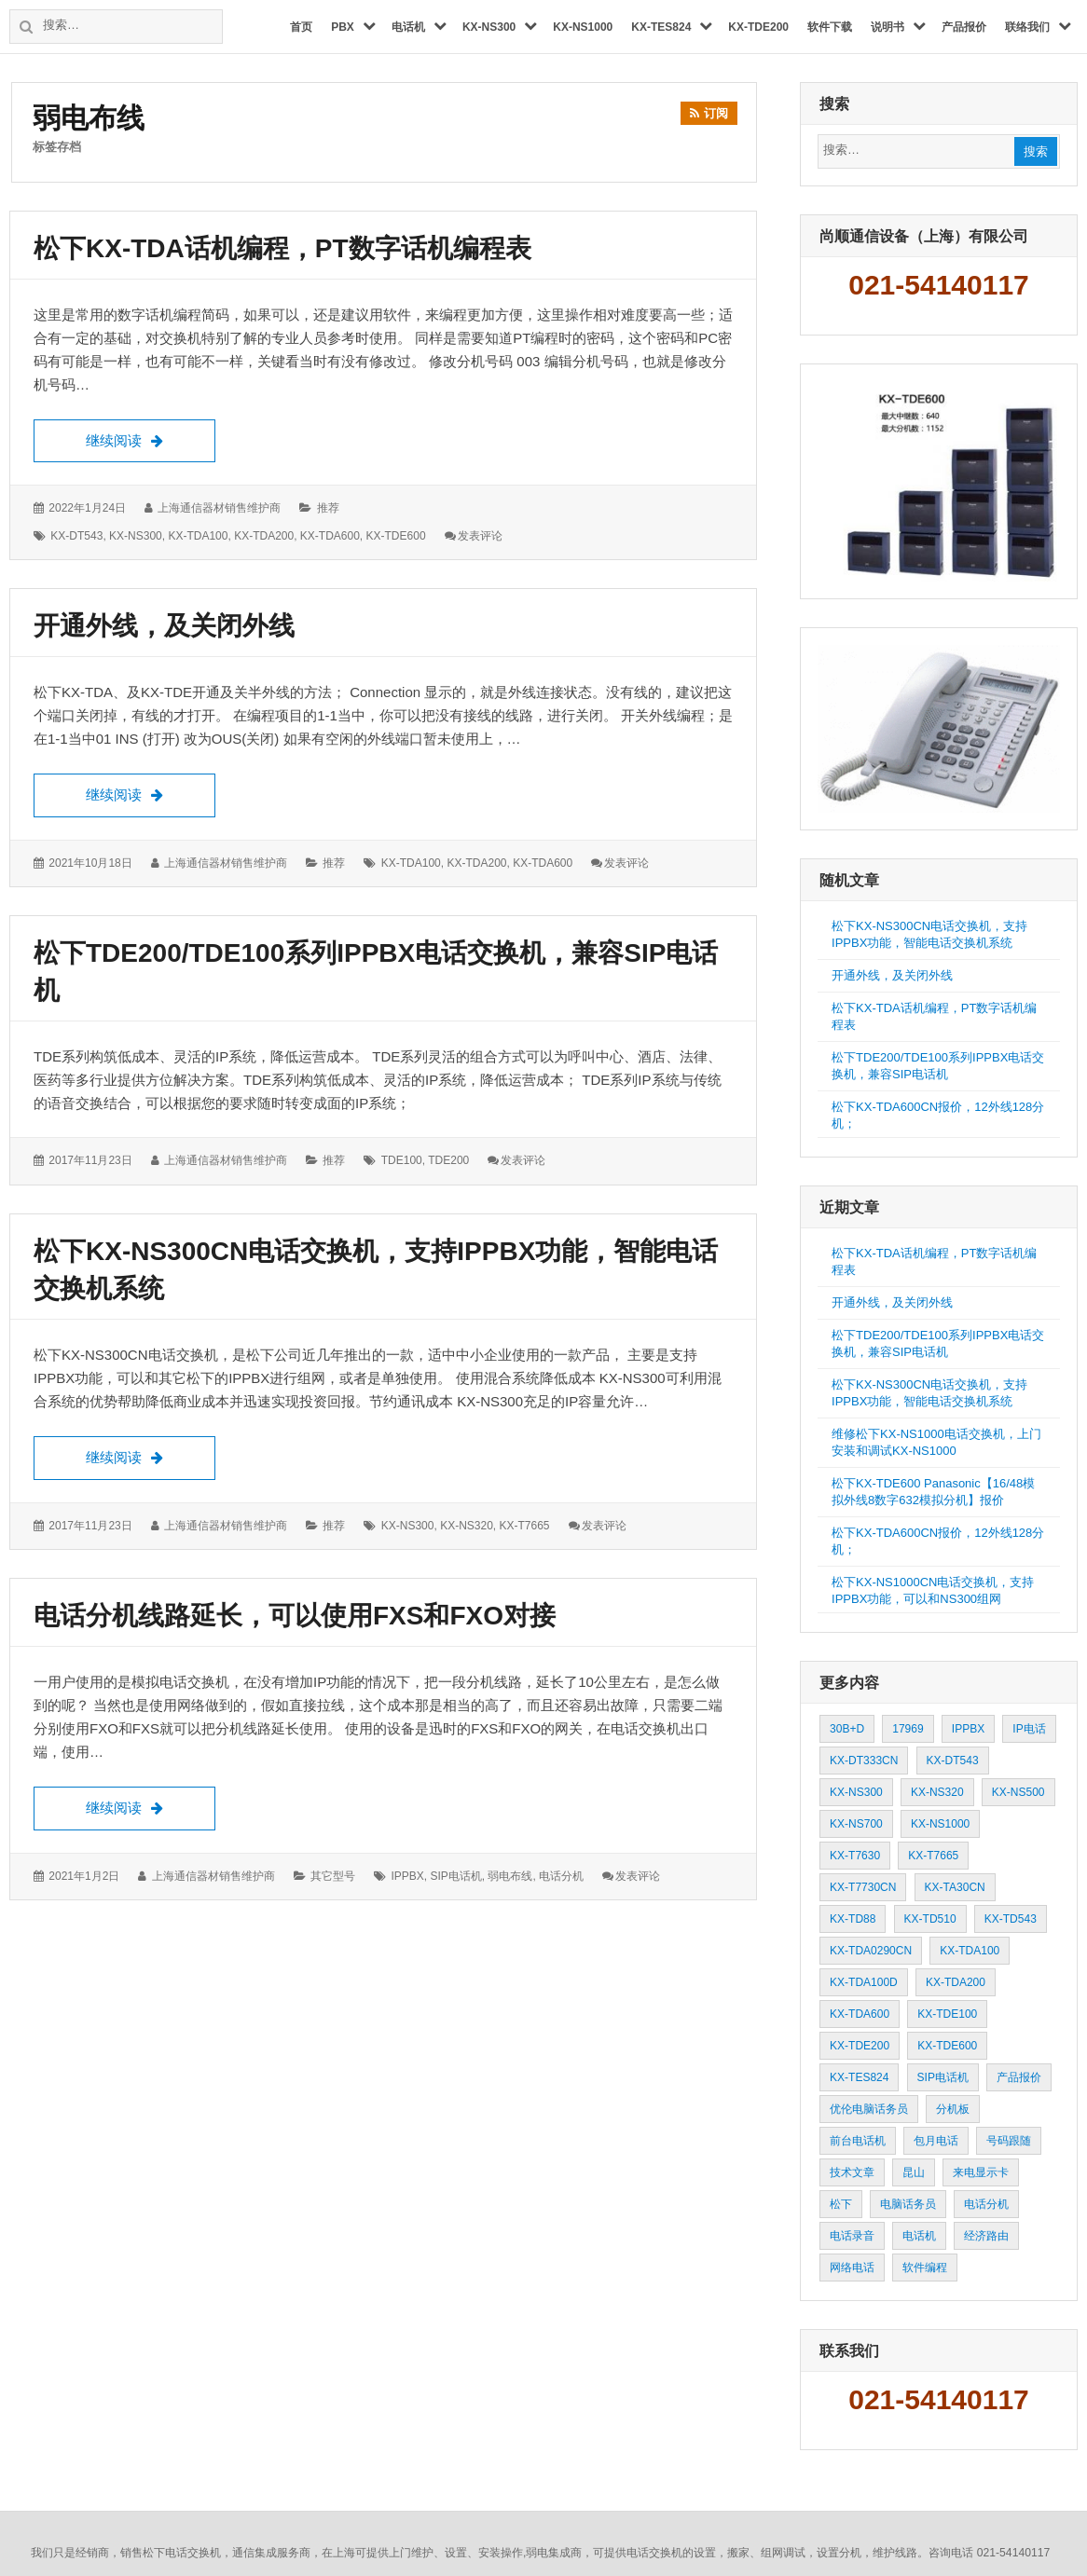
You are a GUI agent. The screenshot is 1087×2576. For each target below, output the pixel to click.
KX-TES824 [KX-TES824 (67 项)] (859, 2077)
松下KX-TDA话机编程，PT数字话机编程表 (282, 248)
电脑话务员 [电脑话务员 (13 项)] (908, 2204)
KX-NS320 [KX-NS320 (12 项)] (937, 1792)
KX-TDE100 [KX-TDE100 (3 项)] (947, 2014)
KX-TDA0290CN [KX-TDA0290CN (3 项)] (871, 1950)
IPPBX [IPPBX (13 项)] (968, 1728)
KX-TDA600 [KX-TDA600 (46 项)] (859, 2014)
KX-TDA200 (264, 535)
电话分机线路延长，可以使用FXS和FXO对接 (295, 1615)
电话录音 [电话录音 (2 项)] (852, 2235)
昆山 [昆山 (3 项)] (913, 2172)
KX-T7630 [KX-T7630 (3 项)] (855, 1855)
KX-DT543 (76, 535)
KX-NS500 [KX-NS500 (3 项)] (1018, 1792)
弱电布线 (510, 1876)
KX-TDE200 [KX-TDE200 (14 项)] (859, 2045)
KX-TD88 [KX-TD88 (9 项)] (852, 1918)
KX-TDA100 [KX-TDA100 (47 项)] (969, 1950)
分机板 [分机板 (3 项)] (953, 2109)
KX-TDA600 (330, 535)
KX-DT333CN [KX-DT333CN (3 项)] (864, 1760)
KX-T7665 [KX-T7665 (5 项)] (933, 1855)
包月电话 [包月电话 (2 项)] (936, 2140)
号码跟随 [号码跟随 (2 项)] (1008, 2140)
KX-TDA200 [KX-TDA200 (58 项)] (955, 1982)
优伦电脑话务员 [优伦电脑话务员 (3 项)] (869, 2109)
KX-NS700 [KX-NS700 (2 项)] (856, 1823)
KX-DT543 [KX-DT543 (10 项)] (953, 1760)
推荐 (328, 508)
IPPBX (407, 1876)
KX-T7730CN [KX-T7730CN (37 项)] (863, 1887)
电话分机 (561, 1876)
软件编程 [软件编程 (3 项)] (924, 2267)
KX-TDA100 (197, 535)
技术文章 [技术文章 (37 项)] (852, 2172)
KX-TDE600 (396, 535)
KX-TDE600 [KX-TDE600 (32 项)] (947, 2045)
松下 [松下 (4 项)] (841, 2204)
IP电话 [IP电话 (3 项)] (1028, 1728)
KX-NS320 (466, 1525)
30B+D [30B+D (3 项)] (847, 1728)
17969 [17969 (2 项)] (907, 1728)
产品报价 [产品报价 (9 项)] (1019, 2077)
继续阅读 (150, 439)
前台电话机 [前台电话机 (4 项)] (858, 2140)
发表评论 (480, 535)
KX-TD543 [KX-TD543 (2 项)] (1010, 1918)
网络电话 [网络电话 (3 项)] (852, 2267)
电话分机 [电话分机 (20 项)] (986, 2204)
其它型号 (332, 1876)
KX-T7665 (525, 1525)
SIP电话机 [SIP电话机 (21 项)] (943, 2077)
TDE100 (401, 1161)
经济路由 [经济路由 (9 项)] (986, 2235)
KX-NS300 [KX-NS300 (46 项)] (856, 1792)
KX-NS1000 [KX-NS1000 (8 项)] (940, 1823)
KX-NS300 (135, 535)
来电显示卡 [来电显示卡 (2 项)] (981, 2172)
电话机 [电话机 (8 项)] (919, 2235)
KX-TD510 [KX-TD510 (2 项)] (930, 1918)
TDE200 (448, 1161)
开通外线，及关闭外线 (164, 625)
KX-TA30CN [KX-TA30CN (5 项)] (955, 1887)
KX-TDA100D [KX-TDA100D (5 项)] (864, 1982)
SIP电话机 (455, 1876)
